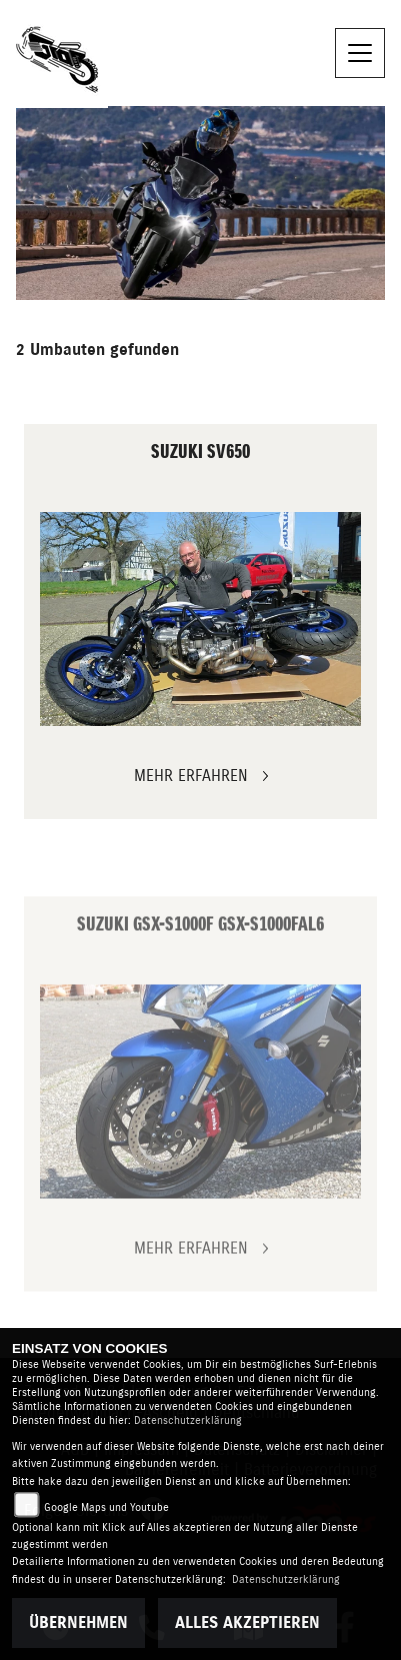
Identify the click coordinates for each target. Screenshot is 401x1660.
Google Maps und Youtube (106, 1507)
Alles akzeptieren (247, 1623)
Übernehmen (78, 1623)
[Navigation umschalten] (360, 53)
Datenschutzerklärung (188, 1420)
